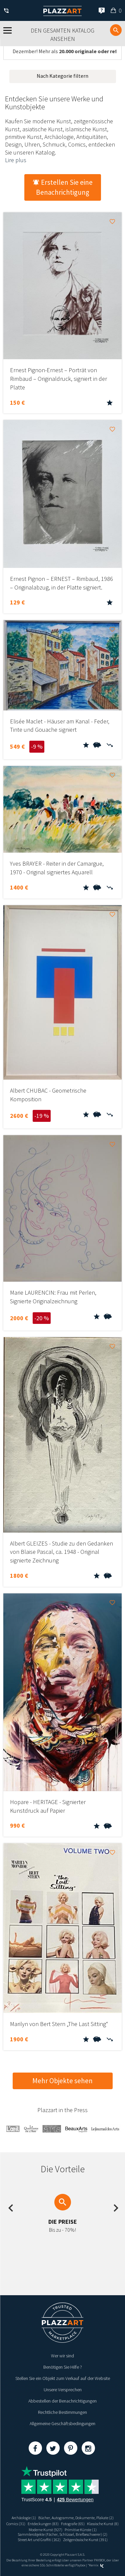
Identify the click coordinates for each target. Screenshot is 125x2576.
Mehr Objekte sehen (62, 2080)
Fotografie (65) (73, 2523)
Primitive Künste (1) (81, 2529)
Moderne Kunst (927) (45, 2529)
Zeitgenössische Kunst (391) (85, 2539)
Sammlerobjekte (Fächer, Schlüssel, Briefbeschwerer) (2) (62, 2534)
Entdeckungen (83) (43, 2523)
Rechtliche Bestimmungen (62, 2412)
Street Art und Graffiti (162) (39, 2539)
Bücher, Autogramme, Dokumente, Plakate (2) (76, 2517)
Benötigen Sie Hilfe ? (62, 2367)
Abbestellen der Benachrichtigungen (62, 2401)
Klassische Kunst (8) (103, 2523)
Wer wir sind (62, 2356)
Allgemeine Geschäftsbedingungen (62, 2423)
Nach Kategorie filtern (62, 75)
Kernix (96, 2565)
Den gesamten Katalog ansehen (62, 35)
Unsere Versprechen (63, 2390)
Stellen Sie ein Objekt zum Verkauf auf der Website (62, 2378)
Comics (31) (15, 2523)
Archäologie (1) (24, 2517)
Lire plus (15, 160)
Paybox (80, 2565)
